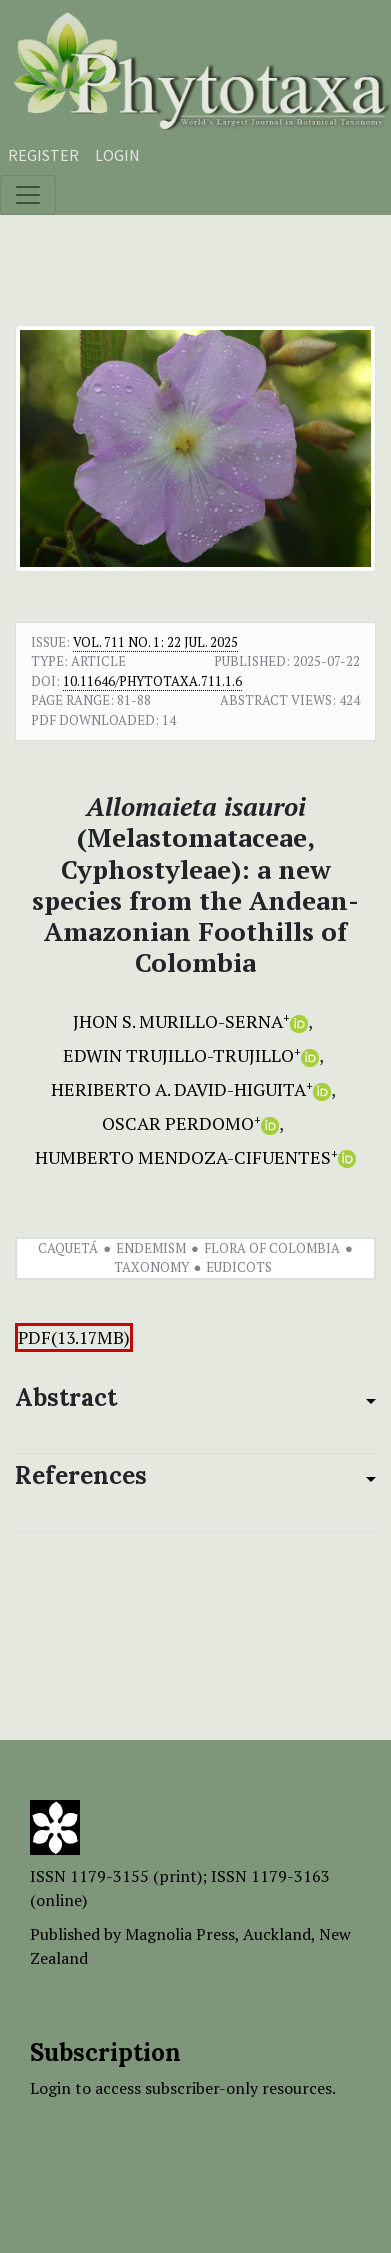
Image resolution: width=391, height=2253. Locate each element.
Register (43, 155)
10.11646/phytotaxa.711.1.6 (152, 681)
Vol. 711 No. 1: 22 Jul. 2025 (155, 642)
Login (117, 155)
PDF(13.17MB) (74, 1337)
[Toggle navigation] (28, 195)
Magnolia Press (180, 1934)
